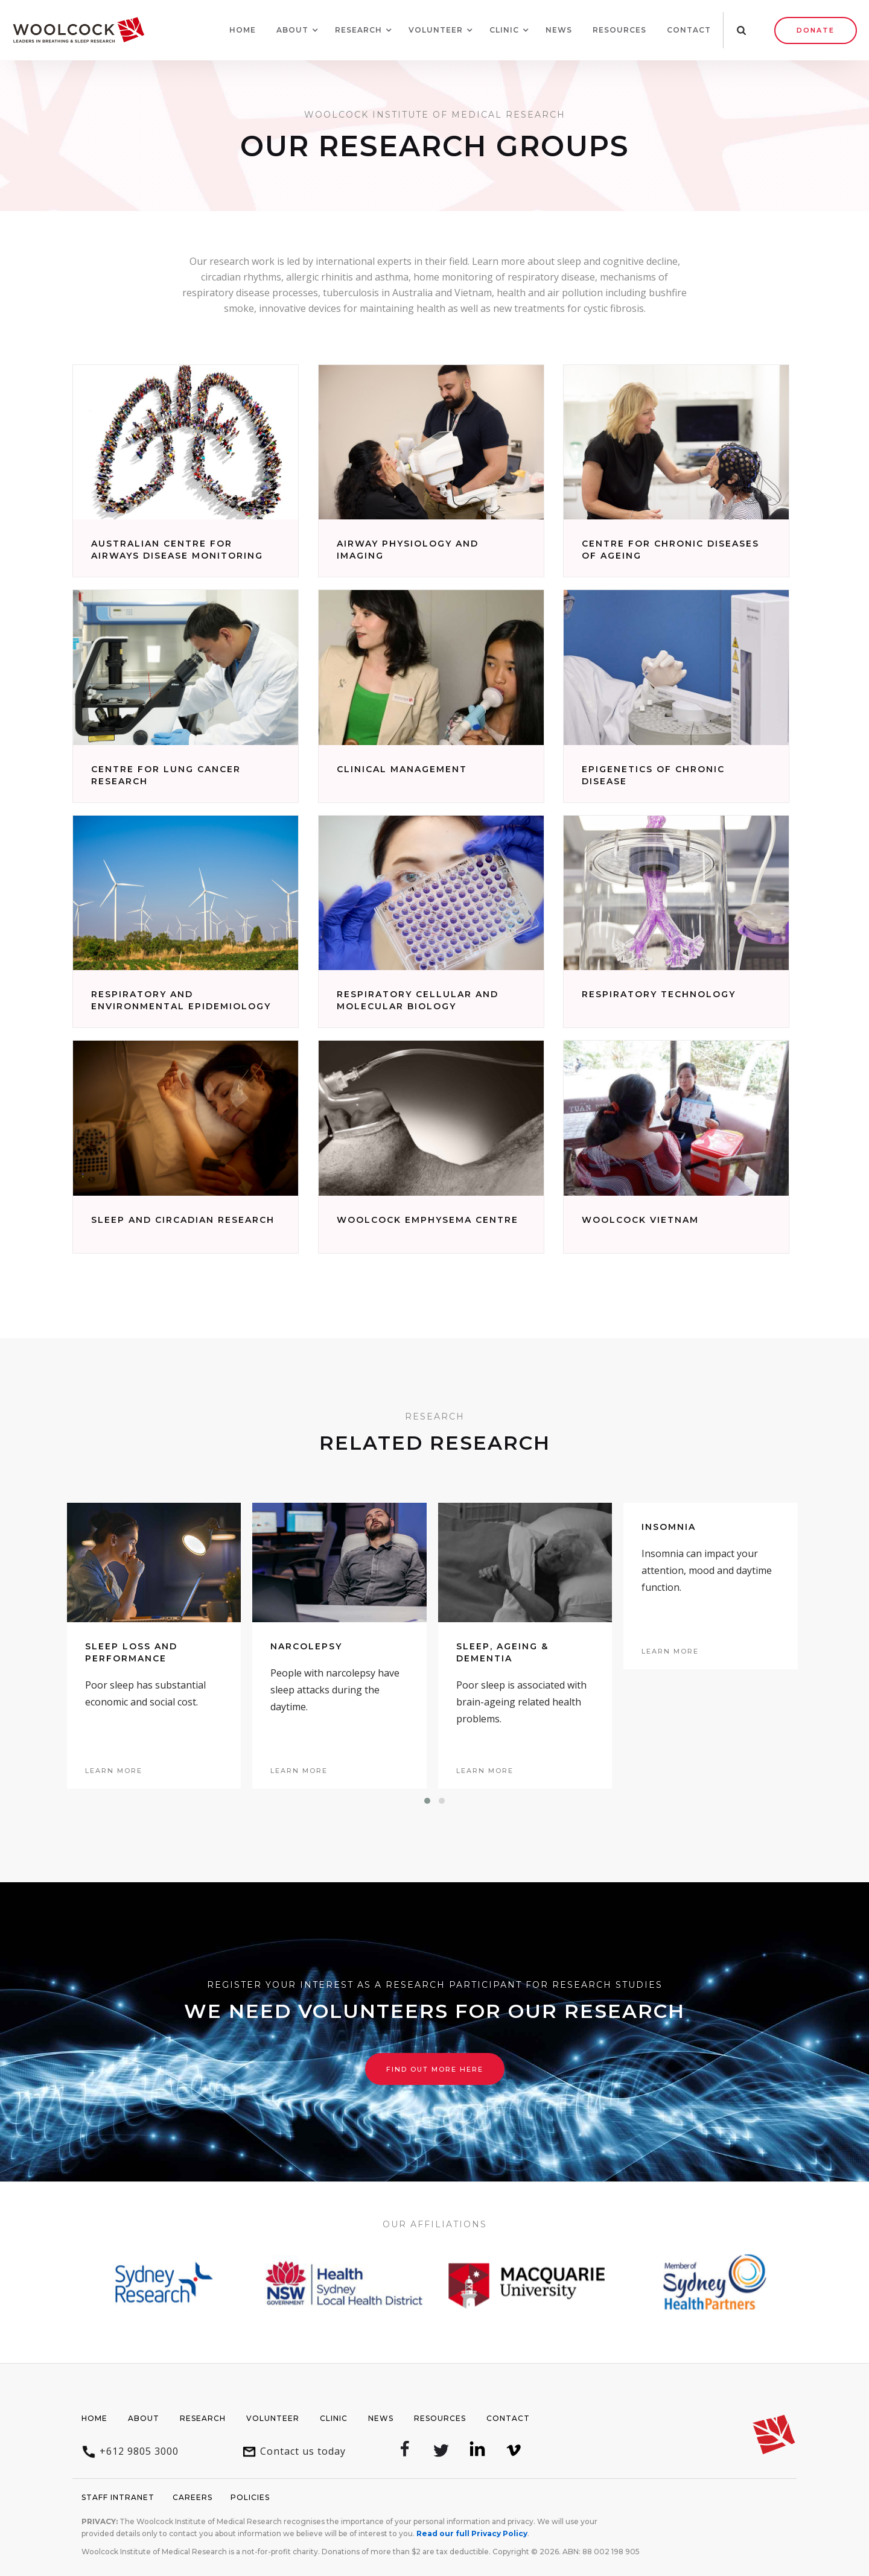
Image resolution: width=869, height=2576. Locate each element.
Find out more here (434, 2069)
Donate (816, 30)
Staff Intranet (117, 2497)
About (143, 2418)
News (559, 29)
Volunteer (272, 2418)
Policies (250, 2497)
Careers (192, 2497)
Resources (619, 29)
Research (203, 2418)
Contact (689, 29)
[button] (292, 30)
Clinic (334, 2418)
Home (242, 29)
